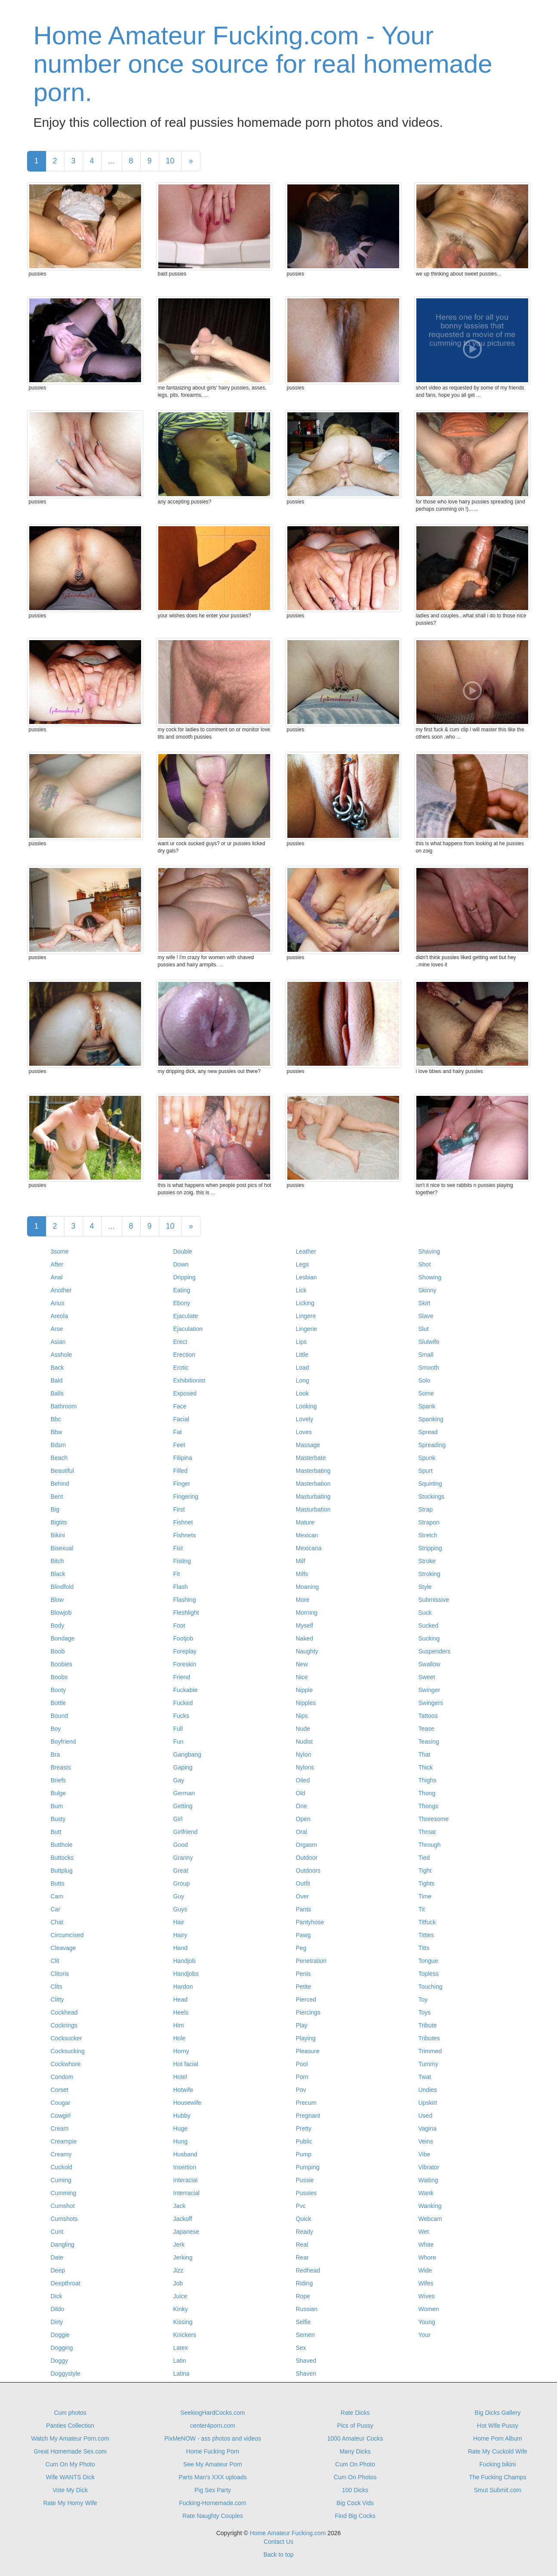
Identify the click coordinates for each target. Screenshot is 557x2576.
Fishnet (183, 1522)
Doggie (60, 2334)
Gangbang (187, 1754)
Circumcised (67, 1935)
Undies (428, 2089)
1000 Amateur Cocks (355, 2438)
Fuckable (185, 1690)
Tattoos (428, 1715)
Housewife (187, 2102)
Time (425, 1896)
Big (55, 1509)
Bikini (58, 1535)
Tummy (428, 2064)
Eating (182, 1290)
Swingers (431, 1702)
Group (181, 1883)
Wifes (426, 2283)
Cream (60, 2128)
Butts (58, 1883)
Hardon (183, 1986)
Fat (177, 1432)
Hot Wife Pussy (497, 2425)
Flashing (184, 1599)
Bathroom (64, 1406)
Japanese (186, 2231)
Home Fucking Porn (213, 2451)
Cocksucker (66, 2038)
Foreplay (185, 1651)
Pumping (308, 2167)
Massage (308, 1444)
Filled (180, 1470)
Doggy (59, 2360)
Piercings (308, 2012)
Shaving (429, 1251)
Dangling (62, 2244)
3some (60, 1251)
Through (430, 1844)
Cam (57, 1896)
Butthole (62, 1844)
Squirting (430, 1483)
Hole (179, 2038)
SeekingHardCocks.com (212, 2412)
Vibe (425, 2154)
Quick (303, 2218)
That (425, 1754)
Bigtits (59, 1522)
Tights (427, 1883)
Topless (429, 1973)
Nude (303, 1728)
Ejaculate (185, 1316)
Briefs (58, 1780)
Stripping (430, 1548)
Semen (305, 2334)
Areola (59, 1316)
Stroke (427, 1561)
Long (302, 1380)
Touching (431, 1986)
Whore (427, 2257)
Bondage (63, 1638)
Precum (306, 2102)
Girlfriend (185, 1831)
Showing (430, 1277)
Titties (426, 1935)
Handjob (184, 1960)
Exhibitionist (189, 1380)
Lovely (304, 1419)
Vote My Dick (70, 2490)
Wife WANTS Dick (70, 2477)
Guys (180, 1909)
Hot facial (185, 2064)
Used (426, 2115)
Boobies (62, 1664)
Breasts (61, 1767)
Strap (426, 1509)
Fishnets (184, 1535)
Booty (58, 1690)
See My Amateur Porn (212, 2464)
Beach (59, 1457)
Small (426, 1354)
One (301, 1806)
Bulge (58, 1793)
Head (180, 1999)
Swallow (429, 1664)
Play (302, 2025)
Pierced (306, 1999)
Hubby (182, 2115)
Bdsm (58, 1444)
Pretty (304, 2128)
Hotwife (183, 2089)
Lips (301, 1341)
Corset (59, 2089)
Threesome (434, 1818)
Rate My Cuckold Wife (497, 2451)
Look (302, 1393)
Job (178, 2283)
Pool (302, 2064)
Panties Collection (70, 2425)
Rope (303, 2296)
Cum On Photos (355, 2477)
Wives (427, 2296)
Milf (300, 1561)
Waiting (428, 2180)
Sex (301, 2347)
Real (302, 2244)
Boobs (59, 1677)
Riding (304, 2283)
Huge (180, 2128)
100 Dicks (355, 2490)
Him (178, 2025)
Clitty (57, 1999)
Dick (56, 2296)
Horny (181, 2051)
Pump (304, 2154)
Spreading (432, 1444)
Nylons (305, 1767)
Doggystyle (65, 2373)
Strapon (429, 1522)
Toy (423, 1999)
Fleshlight (186, 1612)
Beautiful (62, 1470)
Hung (180, 2141)
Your (425, 2334)
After (57, 1264)
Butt (56, 1831)
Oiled (303, 1780)
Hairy (180, 1935)
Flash (180, 1586)
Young (427, 2321)
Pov (301, 2089)
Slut (424, 1328)
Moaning (307, 1586)
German (184, 1793)
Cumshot (63, 2205)
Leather (306, 1251)
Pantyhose (310, 1922)
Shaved (306, 2360)
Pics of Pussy (355, 2425)
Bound (59, 1715)
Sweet (427, 1677)
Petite (303, 1986)
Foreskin (185, 1664)
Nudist (304, 1741)
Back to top (278, 2554)
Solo (425, 1380)
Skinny (428, 1290)
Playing (306, 2038)
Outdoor (307, 1857)
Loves (304, 1432)
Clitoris (60, 1973)
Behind (60, 1483)
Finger (182, 1483)
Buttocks (62, 1857)
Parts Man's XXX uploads (212, 2477)
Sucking (429, 1638)
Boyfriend (63, 1741)
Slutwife (429, 1341)
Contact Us (278, 2541)
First (179, 1509)
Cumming (64, 2193)
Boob (58, 1651)
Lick (301, 1290)
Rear (302, 2257)
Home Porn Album (497, 2438)
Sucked (429, 1625)
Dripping (184, 1277)
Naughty (307, 1651)
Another (61, 1290)
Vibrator (429, 2167)
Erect (180, 1341)
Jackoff (182, 2218)
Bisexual (62, 1548)
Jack (179, 2205)
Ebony (182, 1303)
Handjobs (186, 1973)
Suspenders (435, 1651)
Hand (180, 1947)
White (426, 2244)
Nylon (303, 1754)
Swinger (429, 1690)
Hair (179, 1922)
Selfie (303, 2321)
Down (181, 1264)
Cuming (61, 2180)
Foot (179, 1625)
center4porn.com (212, 2425)
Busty (58, 1818)
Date (57, 2257)
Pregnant (308, 2115)
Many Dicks (354, 2451)
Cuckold (62, 2167)
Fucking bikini (497, 2464)
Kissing (183, 2321)
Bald (57, 1380)
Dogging (62, 2347)
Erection (184, 1354)
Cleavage (63, 1947)
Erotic (181, 1367)
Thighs (428, 1780)
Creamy (61, 2154)
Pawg (303, 1935)
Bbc (56, 1419)
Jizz (178, 2270)
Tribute (428, 2025)
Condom (62, 2076)
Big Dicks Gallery (498, 2412)
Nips (302, 1715)
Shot (425, 1264)
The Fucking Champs (497, 2477)
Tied (424, 1857)
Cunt (57, 2231)
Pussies (306, 2193)
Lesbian (306, 1277)
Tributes (429, 2038)
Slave (426, 1316)
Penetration (311, 1960)
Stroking (429, 1573)
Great (180, 1870)
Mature (305, 1522)
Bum (57, 1806)
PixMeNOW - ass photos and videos (212, 2438)
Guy (179, 1896)
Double (182, 1251)
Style (425, 1586)
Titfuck (427, 1922)
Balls (57, 1393)
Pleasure (308, 2051)
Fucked (183, 1702)
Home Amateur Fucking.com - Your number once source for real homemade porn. (263, 64)
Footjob (183, 1638)
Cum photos (70, 2412)
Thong (427, 1793)
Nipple (304, 1690)
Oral (301, 1831)
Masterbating (313, 1470)
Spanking (431, 1419)
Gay (179, 1780)
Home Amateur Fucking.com (288, 2533)
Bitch (57, 1561)
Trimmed (430, 2051)
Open (303, 1818)
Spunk (427, 1457)
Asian (58, 1341)
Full (178, 1728)
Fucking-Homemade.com (212, 2502)
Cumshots (64, 2218)
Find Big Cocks (355, 2515)
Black (58, 1573)
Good (180, 1844)
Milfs (302, 1573)
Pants (303, 1909)
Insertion (185, 2167)
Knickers (185, 2334)
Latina (181, 2373)
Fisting (182, 1561)
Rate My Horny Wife (70, 2502)
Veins (426, 2141)
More (303, 1599)
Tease (426, 1728)
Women (429, 2309)
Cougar (61, 2102)
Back (57, 1367)
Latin (179, 2360)
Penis (303, 1973)
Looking (306, 1406)
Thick (426, 1767)
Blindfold (62, 1586)
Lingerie (306, 1328)
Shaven (306, 2373)
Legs (302, 1264)
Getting (183, 1806)
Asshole (61, 1354)
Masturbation (313, 1509)
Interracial (186, 2193)
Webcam (430, 2218)
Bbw (56, 1432)
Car (56, 1909)
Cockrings (64, 2025)
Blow (57, 1599)
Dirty (57, 2321)
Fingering (185, 1496)
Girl (178, 1818)
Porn (302, 2076)
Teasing (429, 1741)
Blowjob (61, 1612)
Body (58, 1625)
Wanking (430, 2205)
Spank (427, 1406)
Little (302, 1354)
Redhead (308, 2270)
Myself (304, 1625)
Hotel (180, 2076)
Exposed (185, 1393)
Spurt (426, 1470)
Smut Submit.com (497, 2490)
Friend (182, 1677)
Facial (181, 1419)
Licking (305, 1303)
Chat (57, 1922)
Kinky (180, 2309)
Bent (57, 1496)
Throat (427, 1831)
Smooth (429, 1367)
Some (426, 1393)
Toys (425, 2012)
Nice (302, 1677)
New (302, 1664)
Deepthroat (65, 2283)
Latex (180, 2347)
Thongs (429, 1806)
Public (304, 2141)
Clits (56, 1986)
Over (302, 1896)
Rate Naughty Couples (212, 2515)
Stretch (428, 1535)
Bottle (58, 1702)
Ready (304, 2231)
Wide (425, 2270)
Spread (428, 1432)
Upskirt (428, 2102)
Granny (183, 1857)
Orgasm (306, 1844)
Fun (178, 1741)
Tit (422, 1909)
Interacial (185, 2180)
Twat (425, 2076)
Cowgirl (61, 2115)
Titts (424, 1947)
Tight (425, 1870)
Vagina (428, 2128)
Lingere (306, 1316)
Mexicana (309, 1548)
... (111, 160)
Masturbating (313, 1496)
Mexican (307, 1535)
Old (300, 1793)
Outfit (303, 1883)
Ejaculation (188, 1328)
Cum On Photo (355, 2464)
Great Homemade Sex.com (70, 2451)
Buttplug (62, 1870)
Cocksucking (68, 2051)
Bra (55, 1754)
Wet (424, 2231)
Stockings (432, 1496)
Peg (301, 1947)
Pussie (305, 2180)
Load (302, 1367)
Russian (307, 2309)
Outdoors (308, 1870)
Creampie (64, 2141)
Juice (180, 2296)
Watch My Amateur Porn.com (70, 2438)
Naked (304, 1638)
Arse (57, 1328)
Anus (58, 1303)
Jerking (183, 2257)
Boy (56, 1728)
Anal (57, 1277)
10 (170, 160)
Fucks (181, 1715)
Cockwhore (66, 2064)
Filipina (182, 1457)
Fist (178, 1548)
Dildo (58, 2309)
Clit (55, 1960)
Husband (185, 2154)
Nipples (306, 1702)
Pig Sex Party (212, 2490)
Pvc (301, 2205)
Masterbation (313, 1483)
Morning (307, 1612)
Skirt (425, 1303)
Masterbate (311, 1457)
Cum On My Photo (70, 2464)
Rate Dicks (355, 2412)
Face (180, 1406)
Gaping (183, 1767)
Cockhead (64, 2012)
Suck (425, 1612)
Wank (426, 2193)
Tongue (428, 1960)
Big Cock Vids (355, 2502)
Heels (181, 2012)
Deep (58, 2270)
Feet (179, 1444)
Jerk (179, 2244)
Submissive (434, 1599)
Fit (176, 1573)
